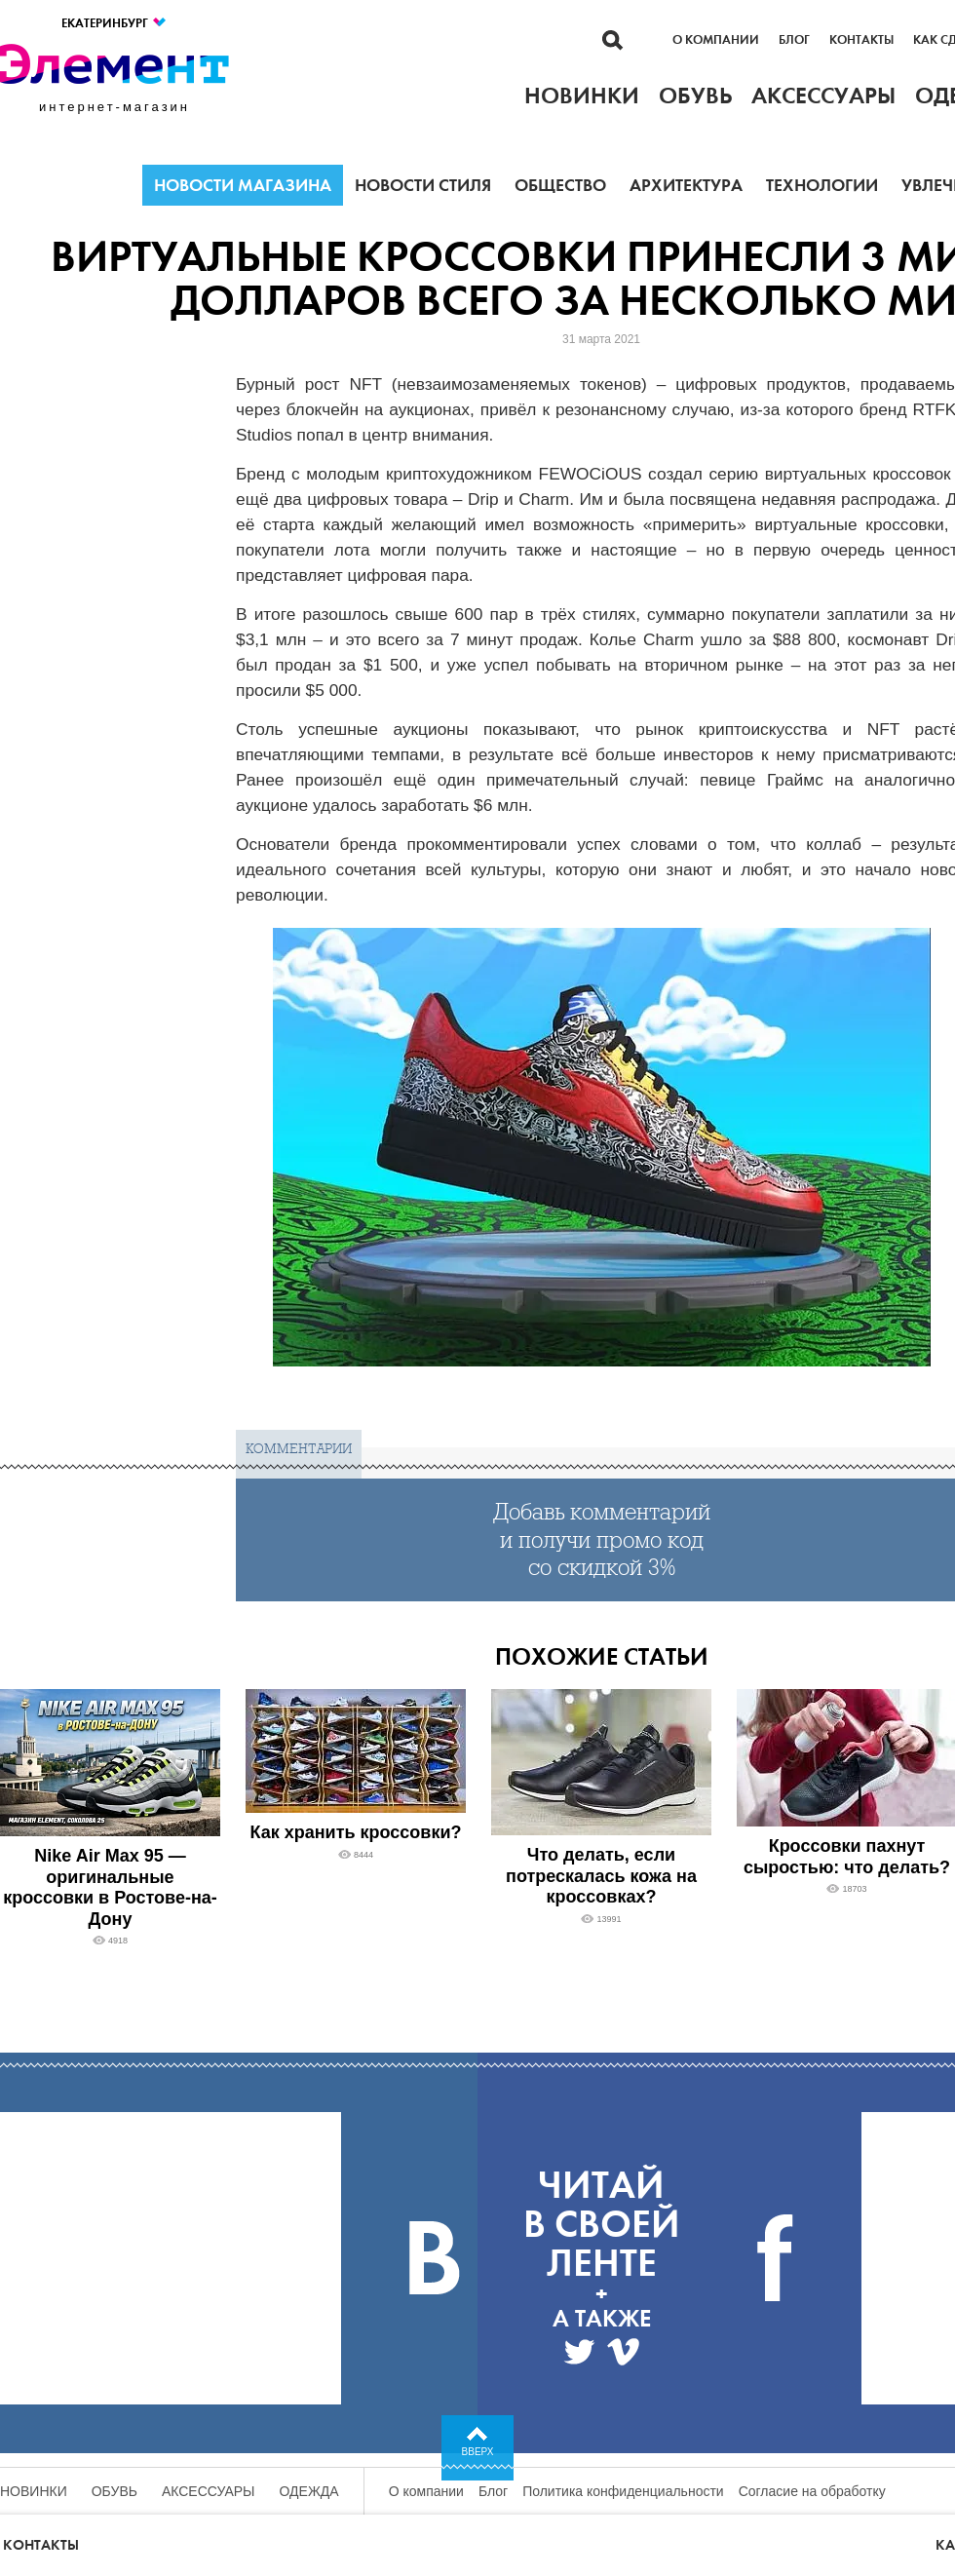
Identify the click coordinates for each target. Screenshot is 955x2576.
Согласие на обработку (812, 2491)
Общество (560, 185)
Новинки (33, 2491)
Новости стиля (423, 185)
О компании (715, 40)
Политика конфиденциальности (623, 2491)
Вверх (478, 2451)
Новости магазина (242, 185)
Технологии (822, 185)
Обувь (114, 2491)
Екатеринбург (114, 23)
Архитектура (686, 185)
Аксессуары (208, 2491)
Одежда (309, 2491)
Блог (794, 40)
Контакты (861, 40)
